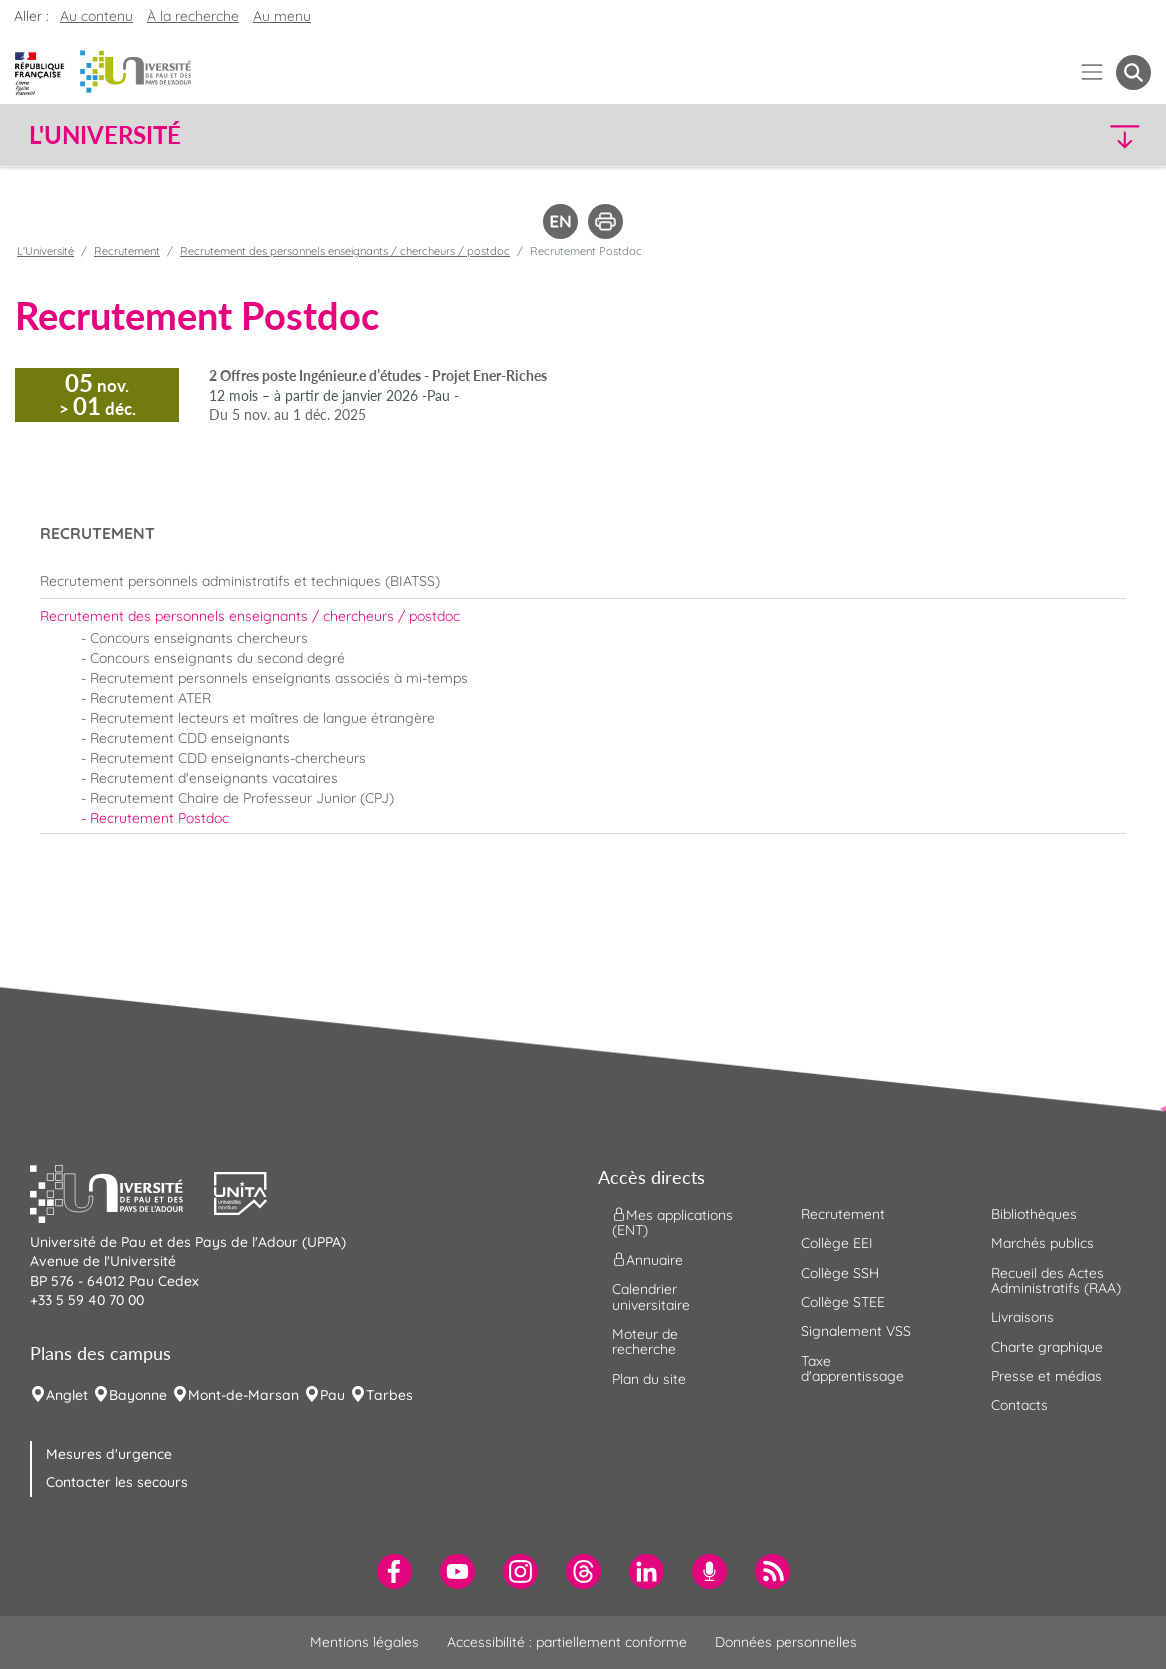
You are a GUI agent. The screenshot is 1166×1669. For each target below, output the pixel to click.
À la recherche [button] (193, 16)
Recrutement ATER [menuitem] (150, 698)
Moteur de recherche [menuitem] (645, 1341)
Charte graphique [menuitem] (1047, 1347)
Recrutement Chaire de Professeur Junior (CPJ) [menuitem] (242, 798)
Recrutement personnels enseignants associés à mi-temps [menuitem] (279, 678)
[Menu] (1092, 72)
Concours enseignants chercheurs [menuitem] (199, 638)
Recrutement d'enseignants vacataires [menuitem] (214, 778)
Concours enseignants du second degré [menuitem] (217, 658)
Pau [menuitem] (332, 1395)
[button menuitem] (1133, 72)
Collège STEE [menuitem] (843, 1302)
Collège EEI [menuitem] (837, 1243)
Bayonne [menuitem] (138, 1395)
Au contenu (96, 16)
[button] (1013, 135)
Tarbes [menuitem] (389, 1395)
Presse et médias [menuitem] (1046, 1376)
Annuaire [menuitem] (647, 1260)
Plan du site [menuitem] (649, 1379)
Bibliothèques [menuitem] (1034, 1214)
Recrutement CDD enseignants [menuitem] (190, 738)
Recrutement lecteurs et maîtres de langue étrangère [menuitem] (262, 718)
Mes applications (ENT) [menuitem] (672, 1221)
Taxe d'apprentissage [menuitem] (852, 1368)
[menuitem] (583, 581)
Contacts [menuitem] (1019, 1405)
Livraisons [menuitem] (1022, 1317)
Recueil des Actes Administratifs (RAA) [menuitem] (1056, 1280)
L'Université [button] (105, 135)
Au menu (282, 16)
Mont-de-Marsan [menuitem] (243, 1395)
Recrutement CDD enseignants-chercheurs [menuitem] (228, 758)
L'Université (45, 251)
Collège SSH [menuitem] (840, 1273)
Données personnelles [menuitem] (786, 1642)
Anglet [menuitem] (67, 1395)
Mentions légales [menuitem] (364, 1642)
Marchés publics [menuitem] (1042, 1243)
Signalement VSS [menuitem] (856, 1331)
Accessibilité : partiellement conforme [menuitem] (567, 1642)
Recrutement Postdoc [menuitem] (159, 818)
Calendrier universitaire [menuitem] (651, 1296)
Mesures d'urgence (109, 1454)
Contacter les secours (117, 1482)
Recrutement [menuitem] (843, 1214)
